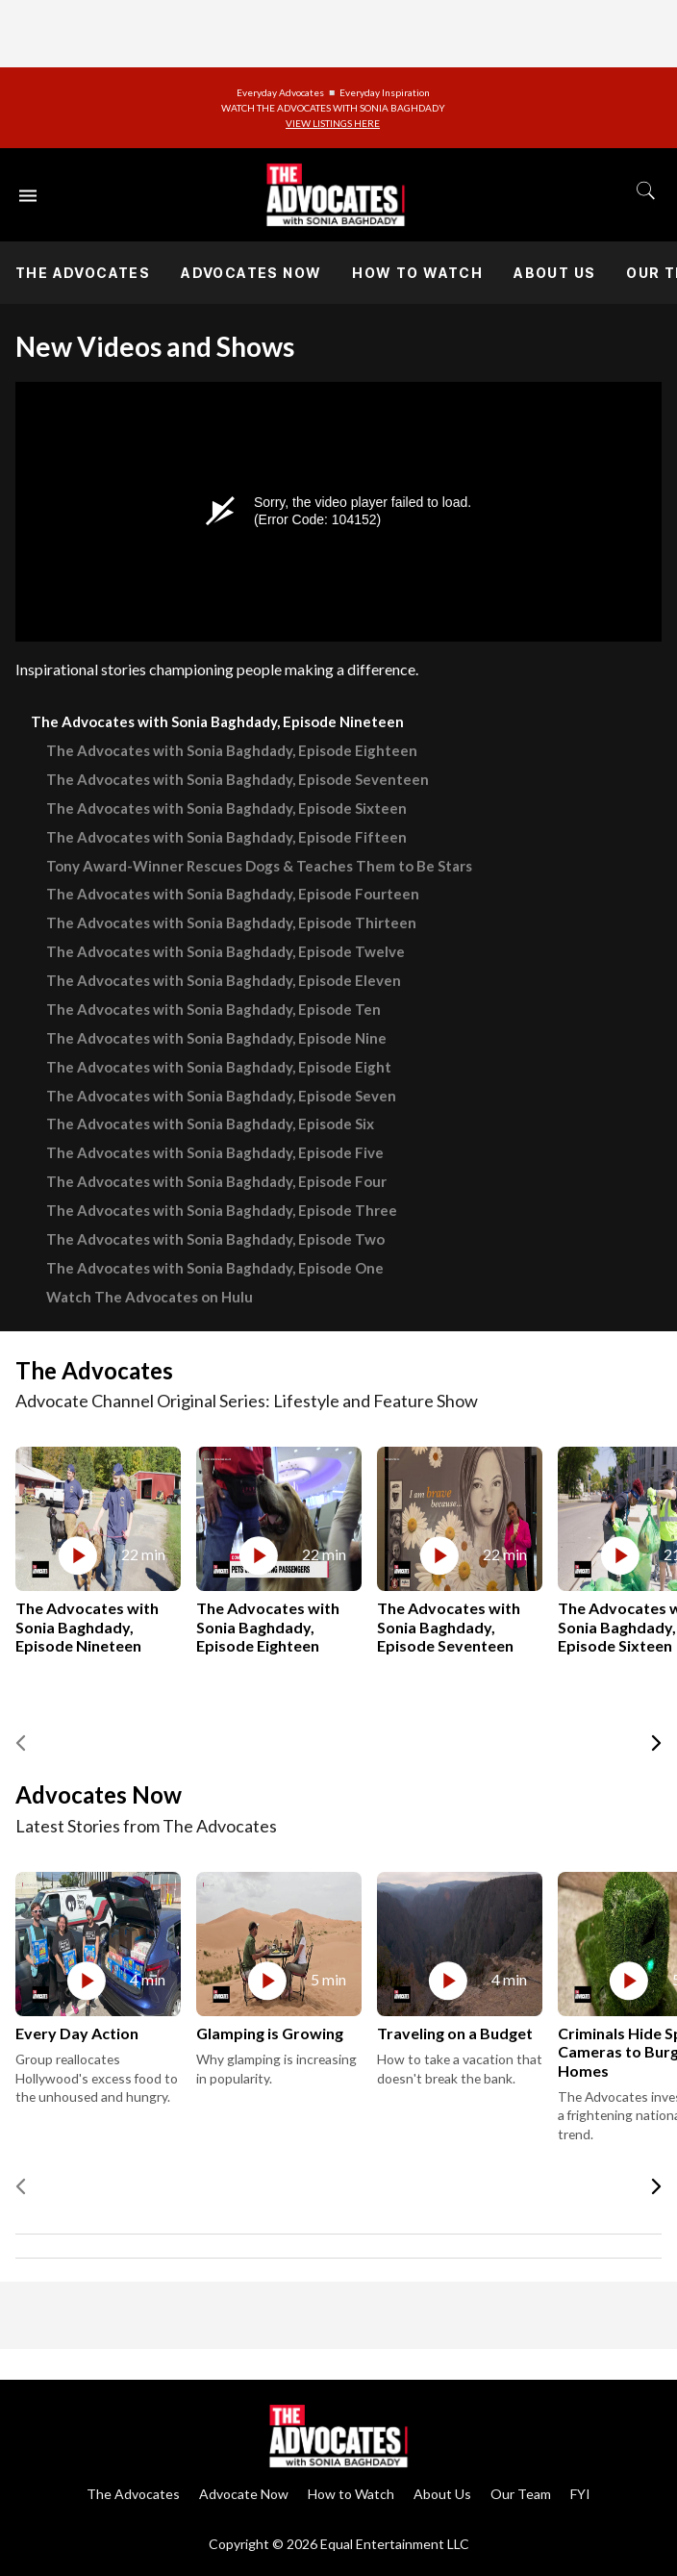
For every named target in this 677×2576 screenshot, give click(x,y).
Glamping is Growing (269, 2033)
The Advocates (82, 273)
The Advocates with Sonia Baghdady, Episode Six (210, 1123)
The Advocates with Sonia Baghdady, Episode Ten (213, 1009)
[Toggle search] (646, 190)
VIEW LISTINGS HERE (333, 123)
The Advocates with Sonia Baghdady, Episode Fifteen (226, 837)
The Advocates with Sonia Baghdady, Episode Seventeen (237, 779)
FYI (580, 2494)
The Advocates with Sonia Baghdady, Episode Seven (221, 1095)
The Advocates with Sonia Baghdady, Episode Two (215, 1239)
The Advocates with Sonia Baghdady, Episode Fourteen (232, 893)
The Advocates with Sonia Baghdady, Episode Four (216, 1181)
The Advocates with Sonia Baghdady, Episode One (215, 1267)
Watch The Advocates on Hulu (149, 1296)
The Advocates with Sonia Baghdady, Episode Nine (216, 1038)
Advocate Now (243, 2494)
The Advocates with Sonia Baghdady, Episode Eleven (223, 980)
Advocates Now (251, 273)
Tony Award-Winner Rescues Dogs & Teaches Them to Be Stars (259, 865)
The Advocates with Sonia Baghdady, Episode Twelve (225, 951)
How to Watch (417, 273)
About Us (554, 273)
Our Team (520, 2494)
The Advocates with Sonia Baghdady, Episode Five (215, 1152)
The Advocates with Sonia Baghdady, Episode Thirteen (231, 922)
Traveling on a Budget (455, 2033)
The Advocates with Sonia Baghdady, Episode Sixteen (226, 808)
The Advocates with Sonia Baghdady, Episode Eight (218, 1066)
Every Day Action (76, 2033)
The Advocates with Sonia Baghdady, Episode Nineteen (217, 721)
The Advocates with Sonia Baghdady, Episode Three (221, 1210)
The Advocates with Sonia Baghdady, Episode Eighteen (231, 750)
